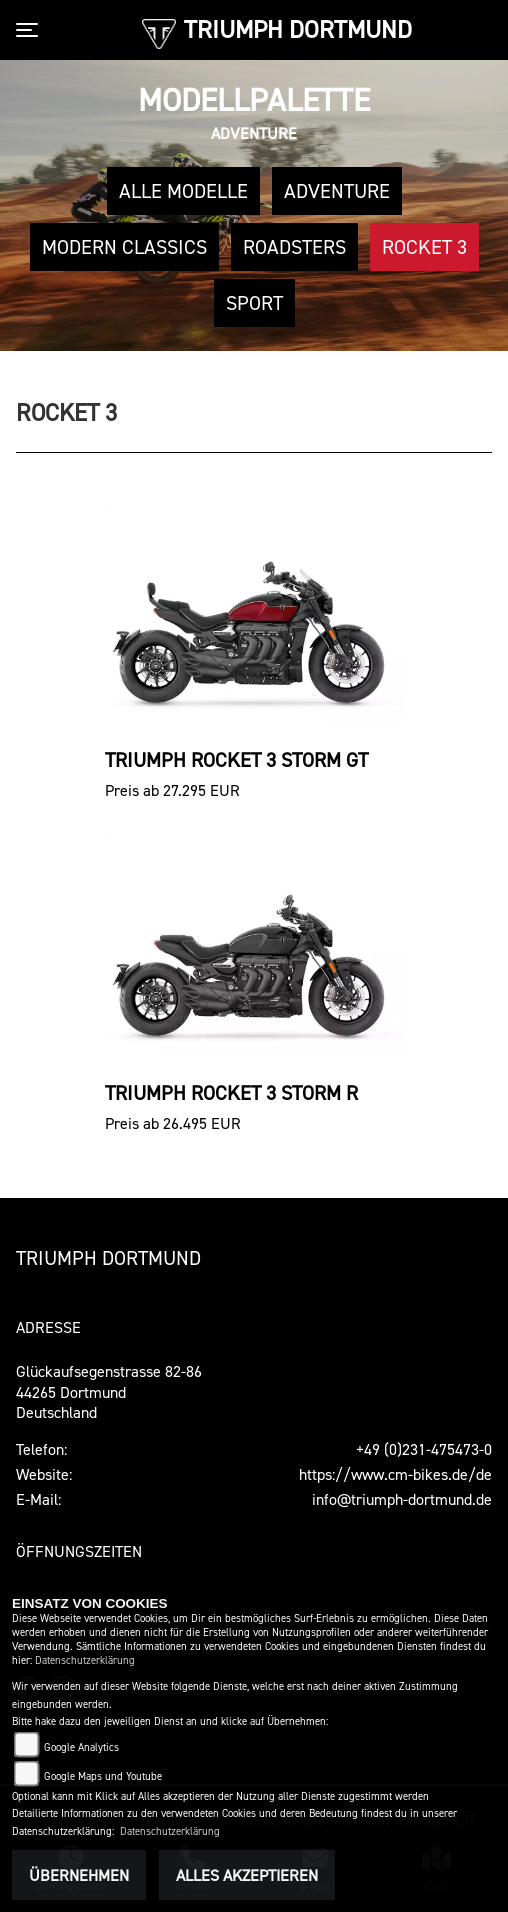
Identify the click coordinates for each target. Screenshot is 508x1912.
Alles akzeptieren (247, 1875)
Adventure (337, 191)
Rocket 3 (424, 247)
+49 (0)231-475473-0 (424, 1449)
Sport (254, 303)
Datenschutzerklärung (85, 1660)
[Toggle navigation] (31, 30)
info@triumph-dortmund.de (402, 1499)
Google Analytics (81, 1747)
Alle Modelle (183, 191)
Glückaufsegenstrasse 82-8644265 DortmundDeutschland (109, 1392)
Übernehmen (79, 1875)
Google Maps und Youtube (103, 1776)
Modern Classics (124, 247)
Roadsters (294, 247)
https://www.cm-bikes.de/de (395, 1474)
